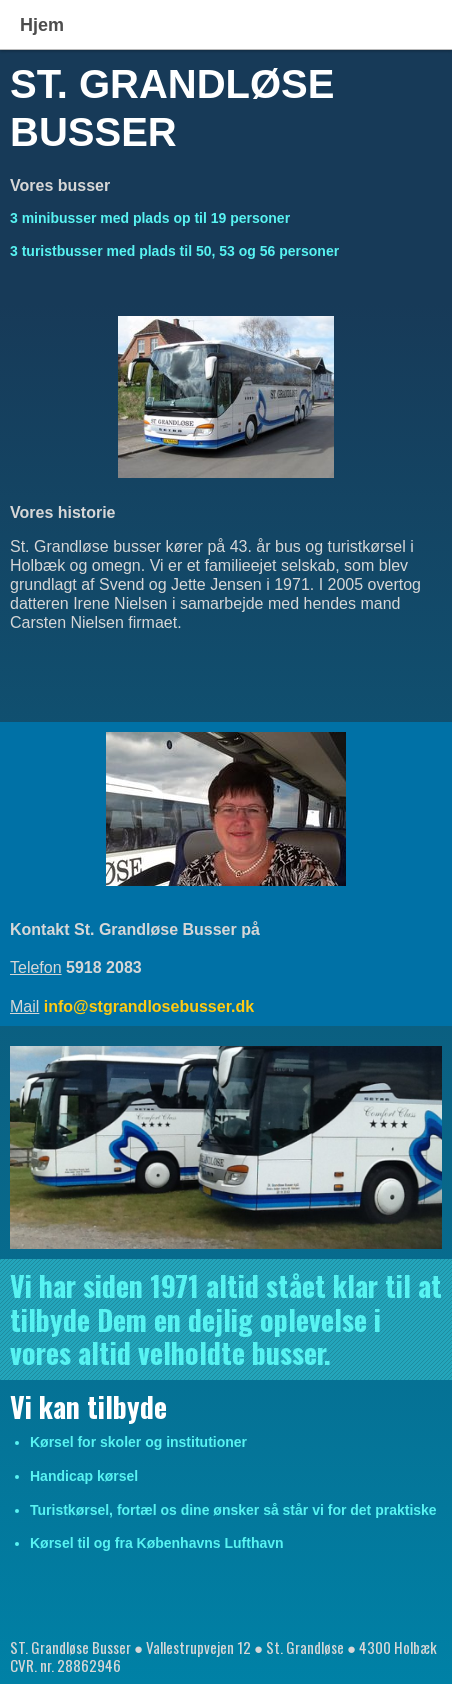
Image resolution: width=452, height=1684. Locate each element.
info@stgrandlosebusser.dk (149, 1006)
